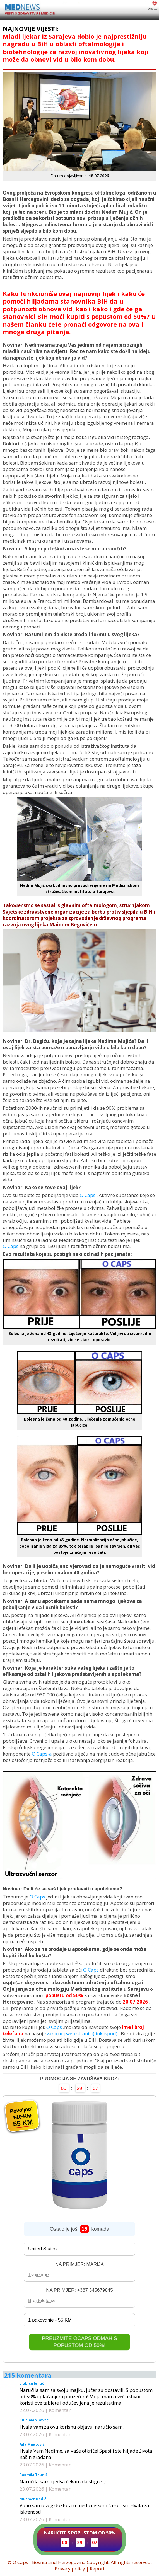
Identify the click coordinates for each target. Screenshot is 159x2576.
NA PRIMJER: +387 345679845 (79, 2290)
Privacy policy (70, 2568)
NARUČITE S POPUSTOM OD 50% (79, 2538)
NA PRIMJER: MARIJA (79, 2264)
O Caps (88, 1195)
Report (97, 2568)
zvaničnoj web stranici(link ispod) (81, 2033)
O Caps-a (42, 1753)
